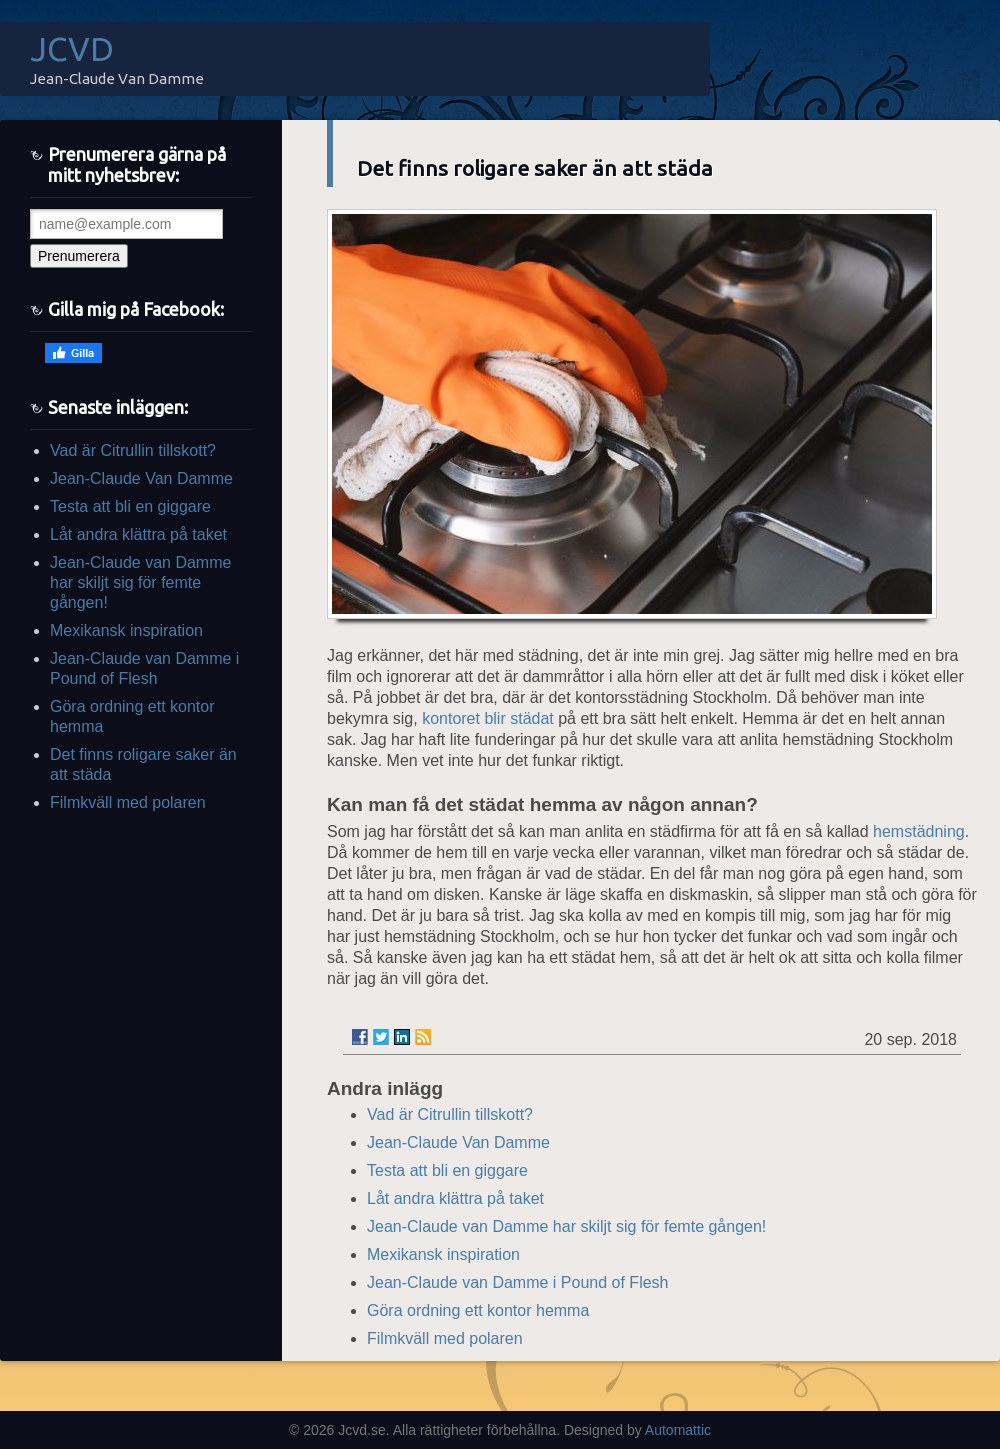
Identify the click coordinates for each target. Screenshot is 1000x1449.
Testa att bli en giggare (130, 506)
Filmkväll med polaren (128, 802)
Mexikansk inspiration (126, 630)
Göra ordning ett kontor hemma (478, 1310)
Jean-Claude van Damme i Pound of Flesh (518, 1282)
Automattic (678, 1430)
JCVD (72, 48)
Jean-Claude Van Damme (141, 478)
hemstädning (919, 831)
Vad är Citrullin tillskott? (133, 450)
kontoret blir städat (488, 718)
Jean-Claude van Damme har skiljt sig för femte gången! (140, 582)
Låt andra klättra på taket (138, 534)
